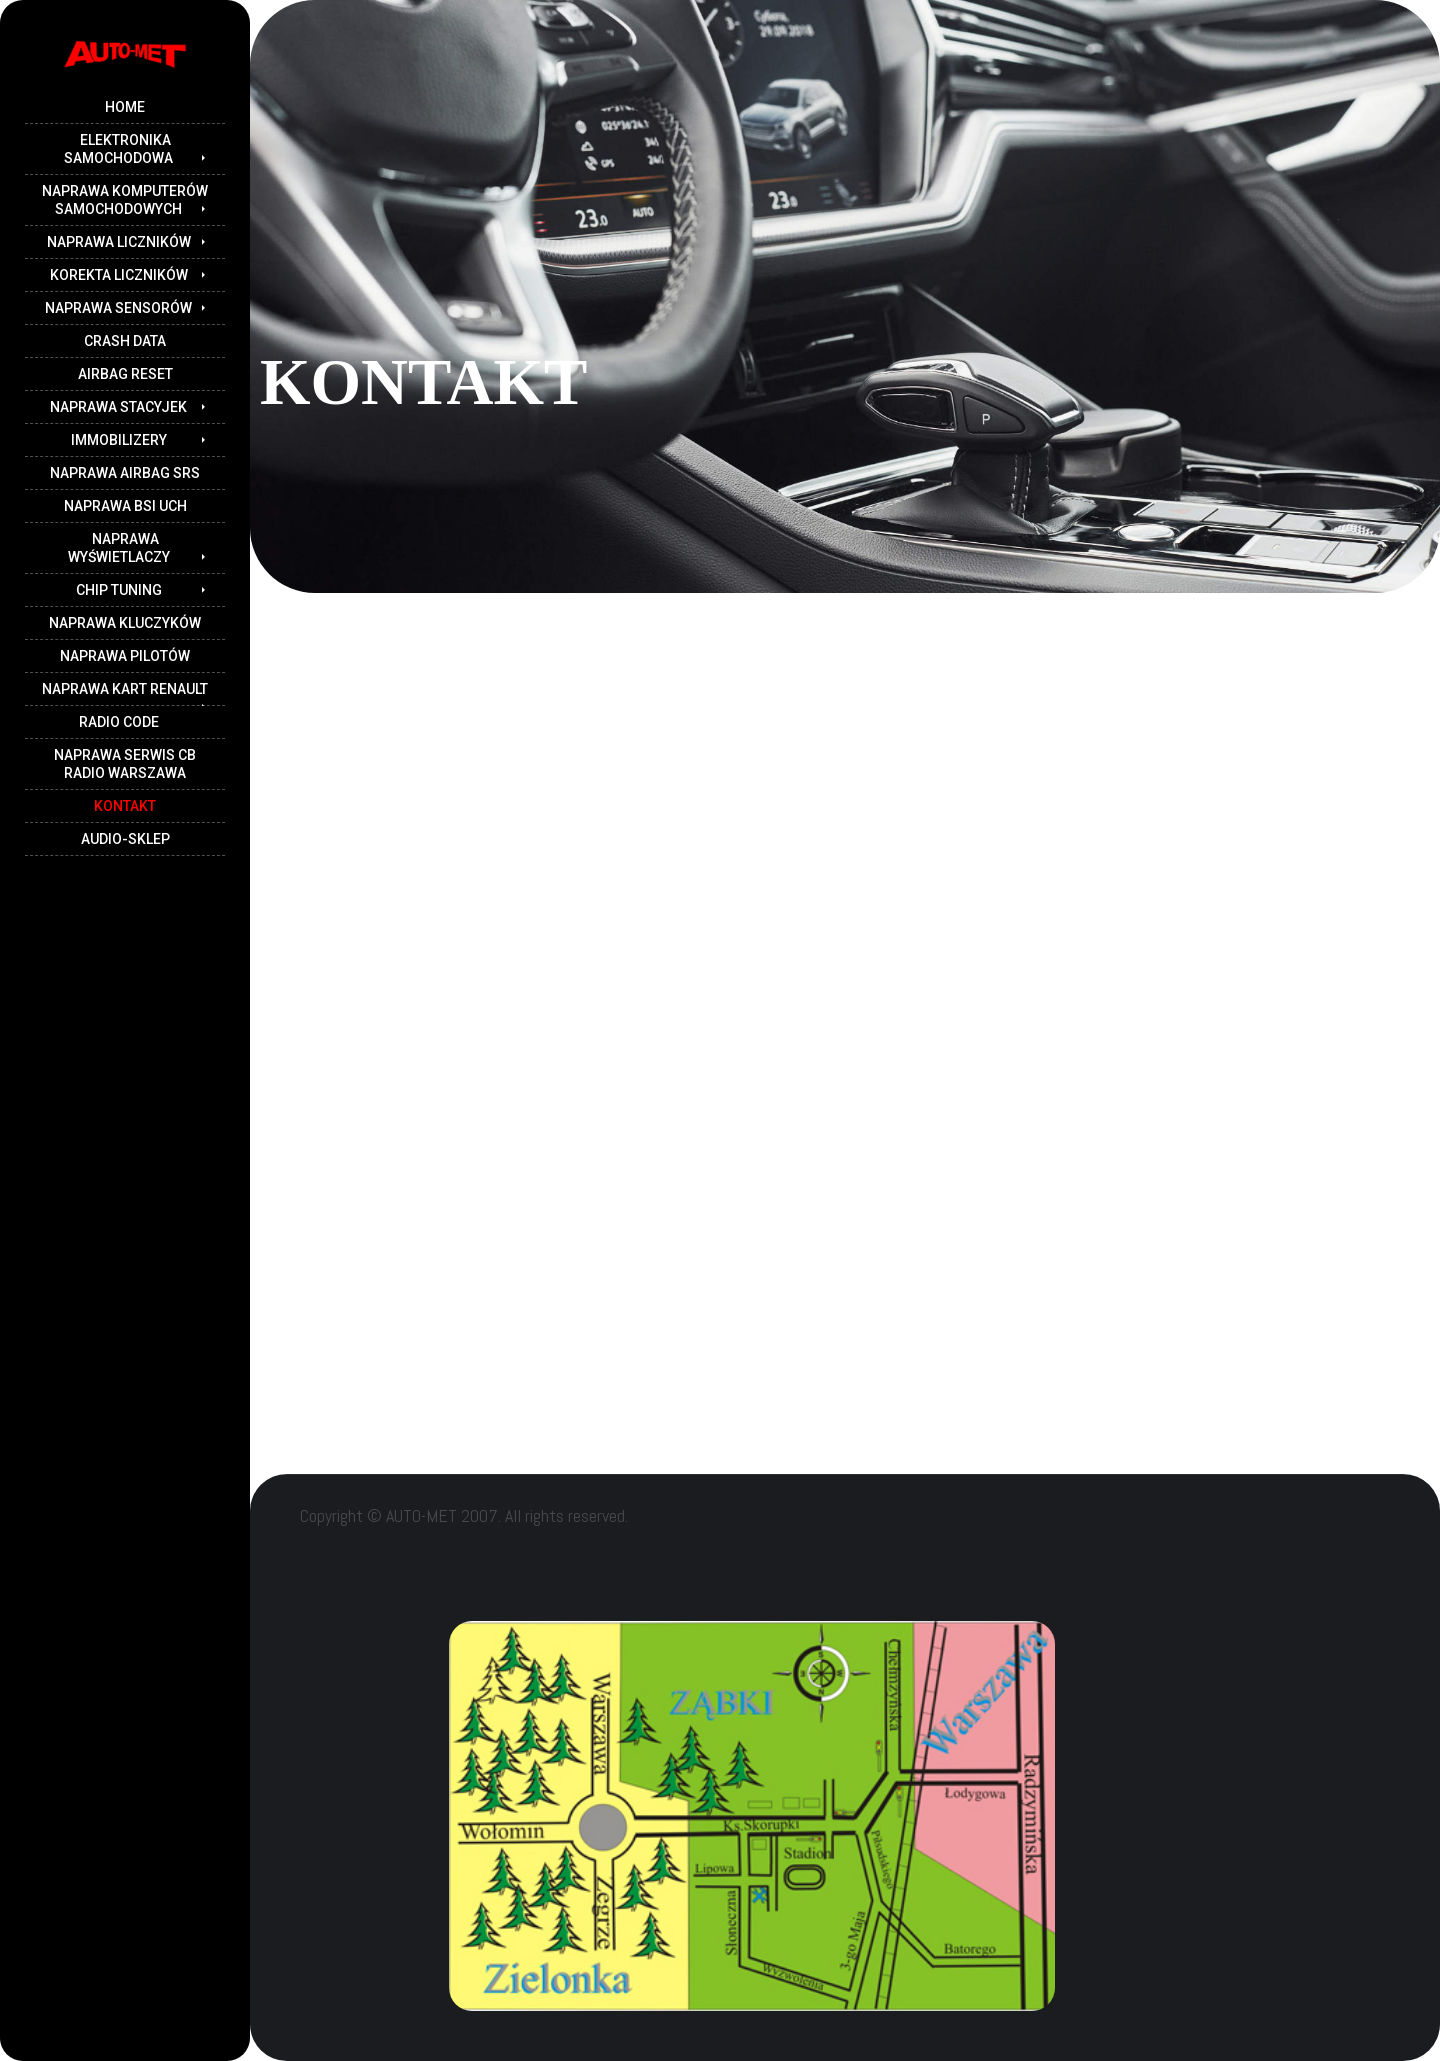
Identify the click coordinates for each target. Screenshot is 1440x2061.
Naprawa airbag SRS (125, 473)
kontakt (125, 806)
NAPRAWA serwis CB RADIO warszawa (125, 764)
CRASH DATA (125, 341)
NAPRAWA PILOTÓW (125, 656)
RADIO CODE (119, 722)
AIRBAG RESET (125, 374)
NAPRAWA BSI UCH (125, 506)
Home (125, 107)
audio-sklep (125, 839)
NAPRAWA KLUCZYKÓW (125, 623)
